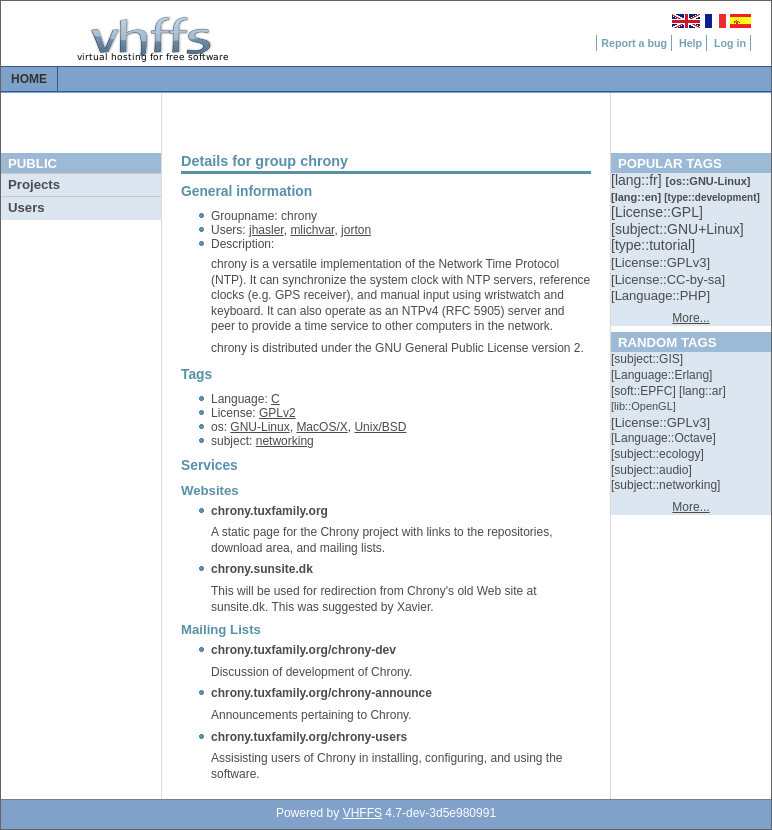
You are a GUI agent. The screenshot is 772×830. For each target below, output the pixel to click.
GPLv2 (277, 413)
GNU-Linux (259, 427)
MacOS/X (321, 427)
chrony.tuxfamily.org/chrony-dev (303, 650)
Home (29, 79)
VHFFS (362, 813)
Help (690, 43)
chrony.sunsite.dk (262, 569)
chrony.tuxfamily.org (269, 511)
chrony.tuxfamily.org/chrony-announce (321, 693)
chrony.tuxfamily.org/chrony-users (309, 737)
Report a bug (634, 43)
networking (285, 441)
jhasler (266, 230)
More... (690, 318)
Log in (730, 43)
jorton (356, 230)
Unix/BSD (380, 427)
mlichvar (312, 230)
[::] (638, 180)
